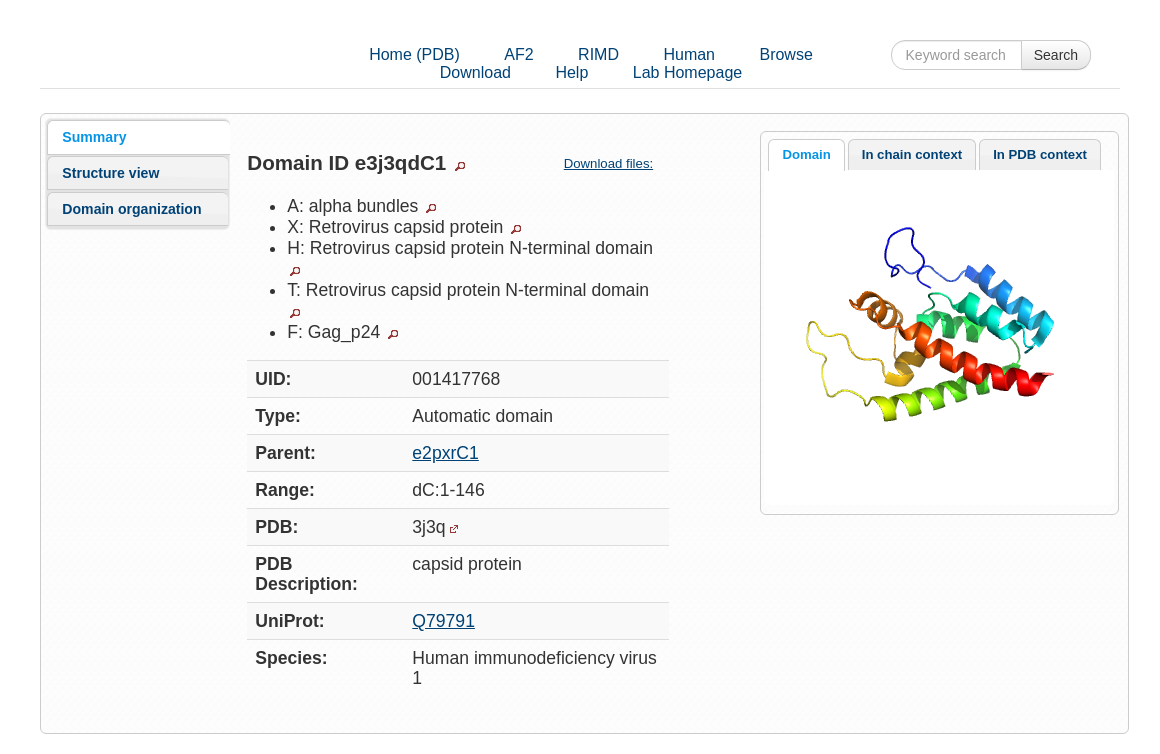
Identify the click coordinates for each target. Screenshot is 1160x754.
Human (689, 54)
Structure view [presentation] (110, 173)
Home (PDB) (414, 54)
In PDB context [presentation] (1040, 154)
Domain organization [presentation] (131, 209)
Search (1056, 55)
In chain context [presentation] (912, 154)
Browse (785, 54)
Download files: (616, 163)
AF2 (518, 54)
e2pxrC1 (445, 453)
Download (475, 72)
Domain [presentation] (806, 154)
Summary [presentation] (94, 137)
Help (571, 72)
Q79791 (443, 621)
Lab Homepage (687, 72)
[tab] (138, 137)
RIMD (598, 54)
